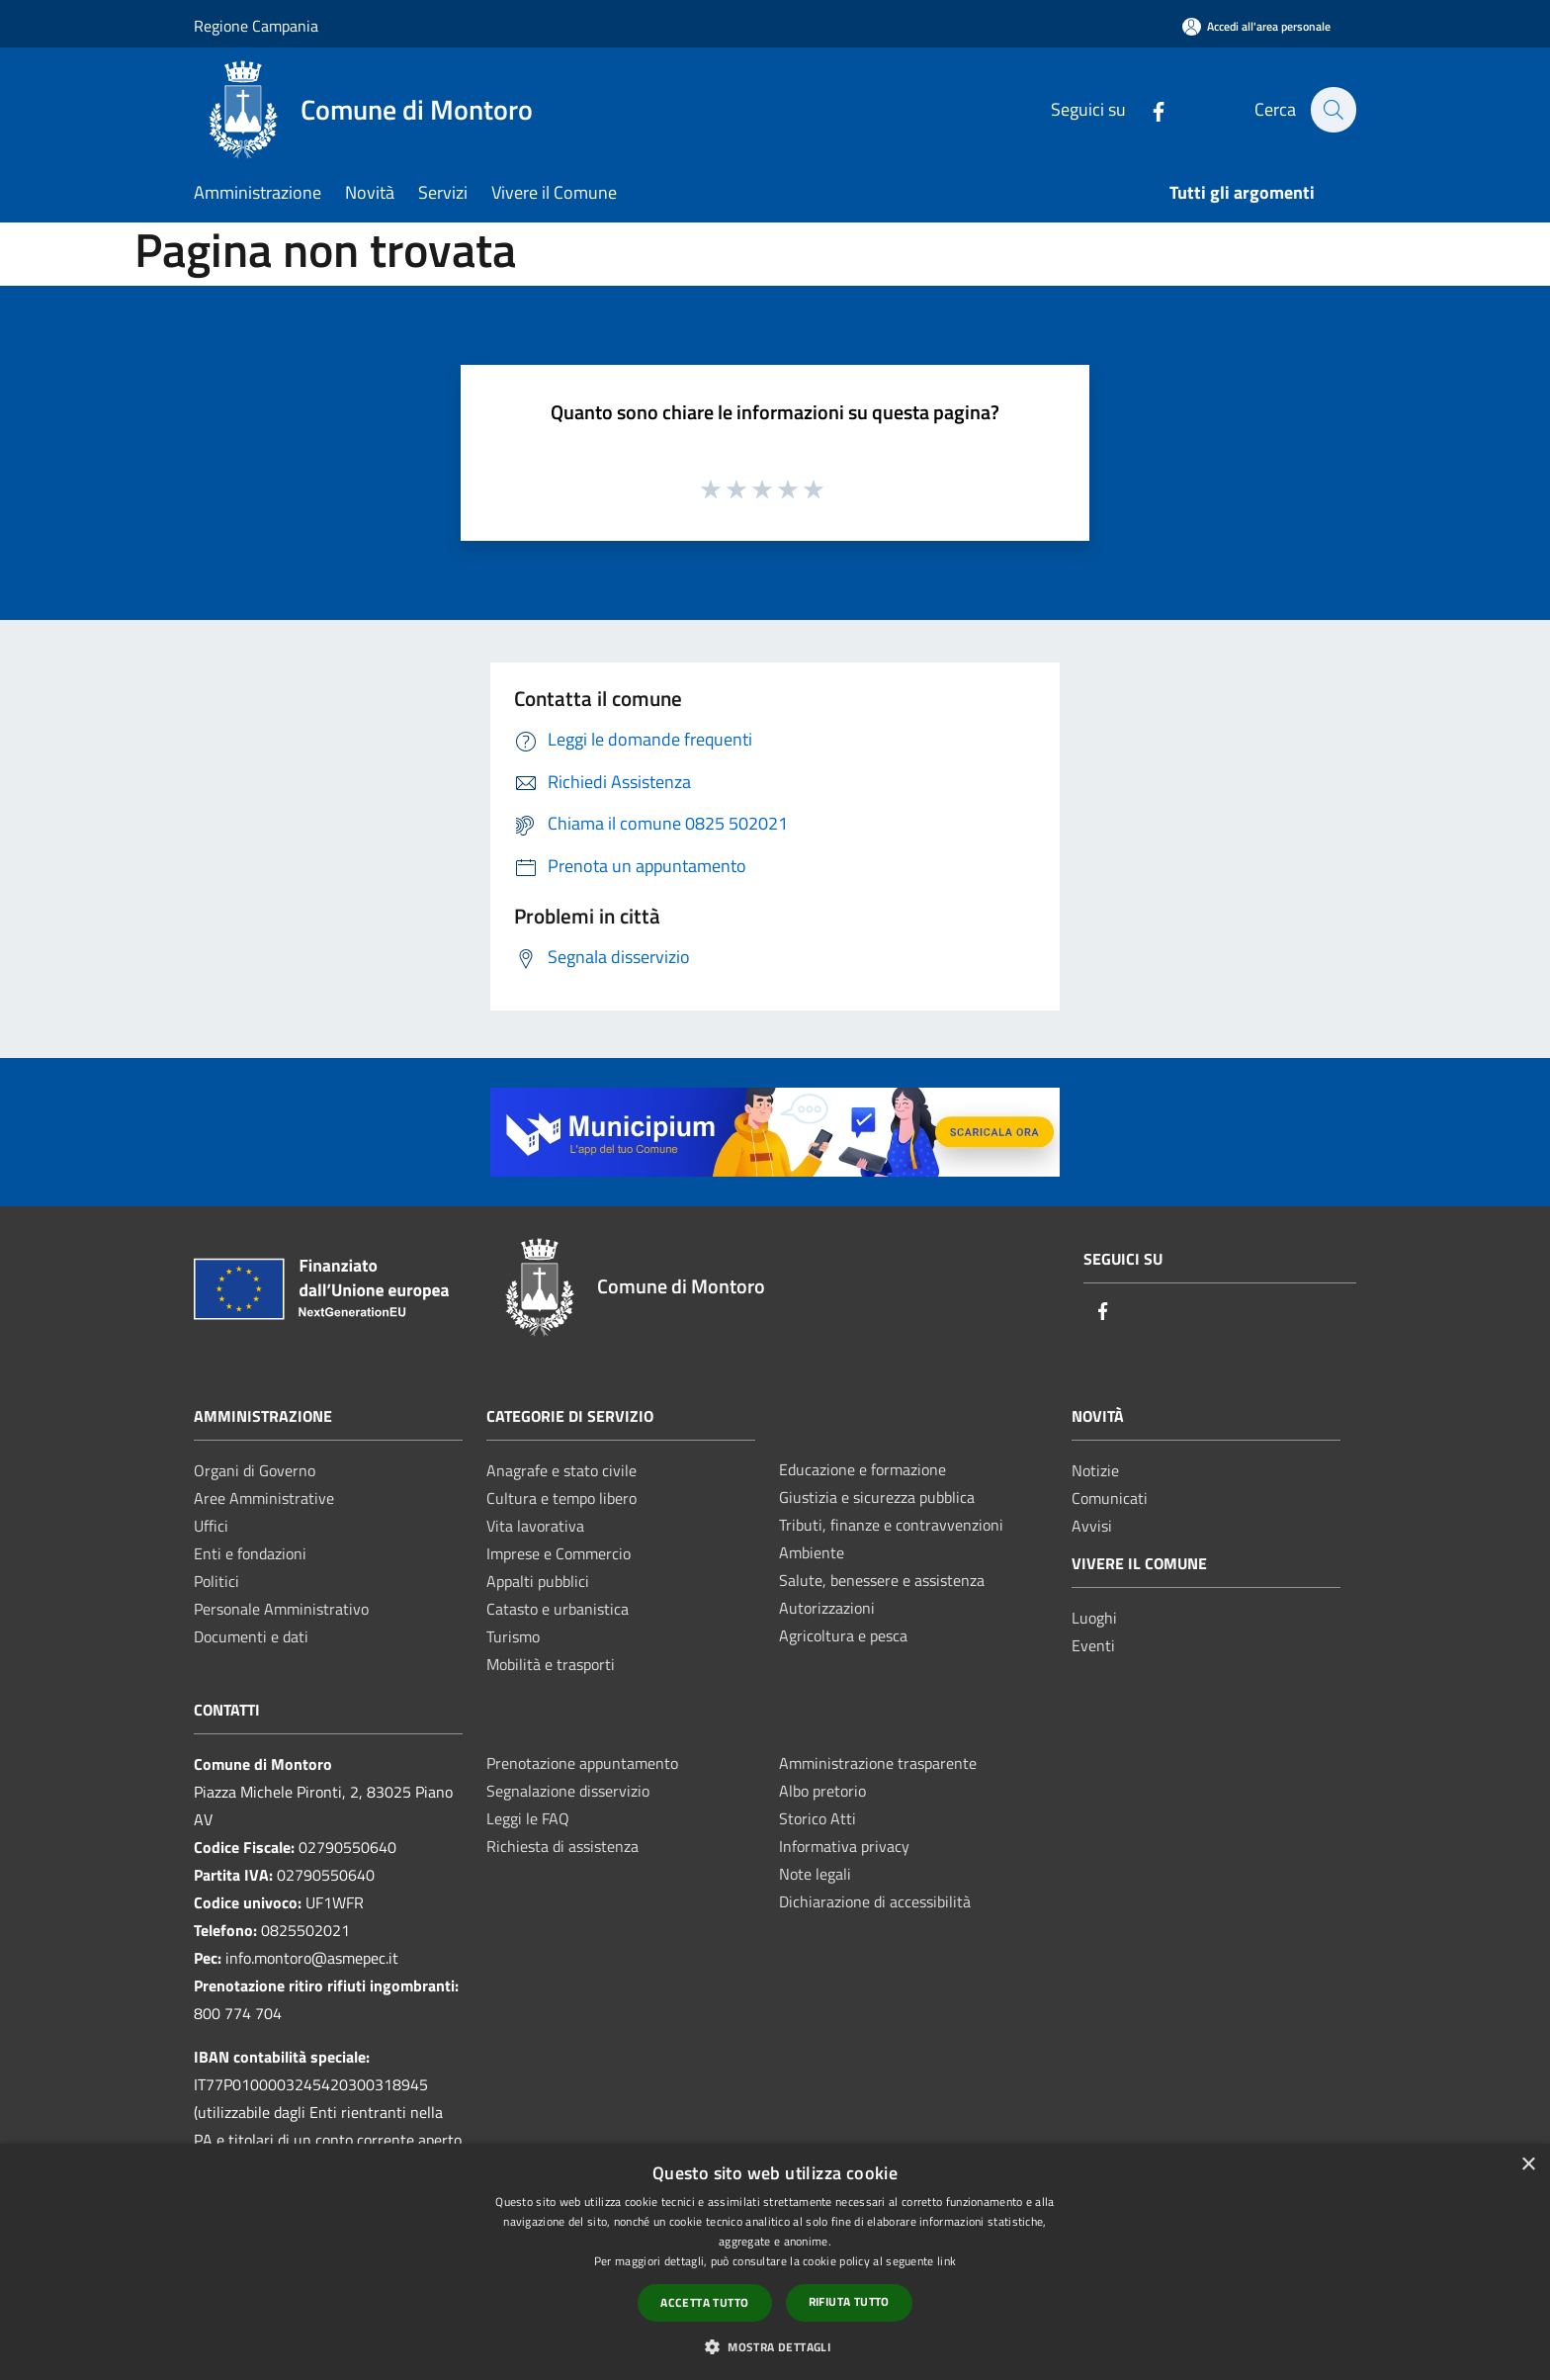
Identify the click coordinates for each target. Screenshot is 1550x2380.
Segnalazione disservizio (567, 1791)
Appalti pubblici (537, 1581)
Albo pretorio (822, 1791)
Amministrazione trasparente (878, 1763)
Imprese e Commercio (558, 1553)
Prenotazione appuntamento (582, 1763)
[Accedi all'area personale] (1256, 26)
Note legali (815, 1874)
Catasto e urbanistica (557, 1609)
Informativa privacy (844, 1846)
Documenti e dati (251, 1636)
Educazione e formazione (862, 1469)
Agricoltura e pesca (843, 1635)
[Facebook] (1147, 109)
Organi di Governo (254, 1470)
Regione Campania (256, 26)
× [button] (1527, 2165)
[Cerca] (1332, 109)
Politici (216, 1581)
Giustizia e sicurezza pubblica (877, 1497)
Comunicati (1110, 1498)
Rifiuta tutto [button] (849, 2301)
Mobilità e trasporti (550, 1664)
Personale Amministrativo (281, 1609)
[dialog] (775, 2262)
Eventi (1093, 1645)
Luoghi (1094, 1618)
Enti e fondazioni (250, 1553)
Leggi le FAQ (527, 1818)
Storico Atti (817, 1818)
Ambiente (811, 1552)
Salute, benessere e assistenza (882, 1580)
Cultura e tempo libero (561, 1498)
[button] (775, 2346)
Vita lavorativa (535, 1526)
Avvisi (1092, 1526)
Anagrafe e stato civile (561, 1470)
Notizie (1095, 1470)
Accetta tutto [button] (704, 2302)
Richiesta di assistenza (562, 1846)
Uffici (211, 1526)
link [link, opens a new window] (946, 2260)
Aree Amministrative (264, 1498)
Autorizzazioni (827, 1608)
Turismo (513, 1636)
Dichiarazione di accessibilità (875, 1901)
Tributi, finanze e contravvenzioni (891, 1525)
